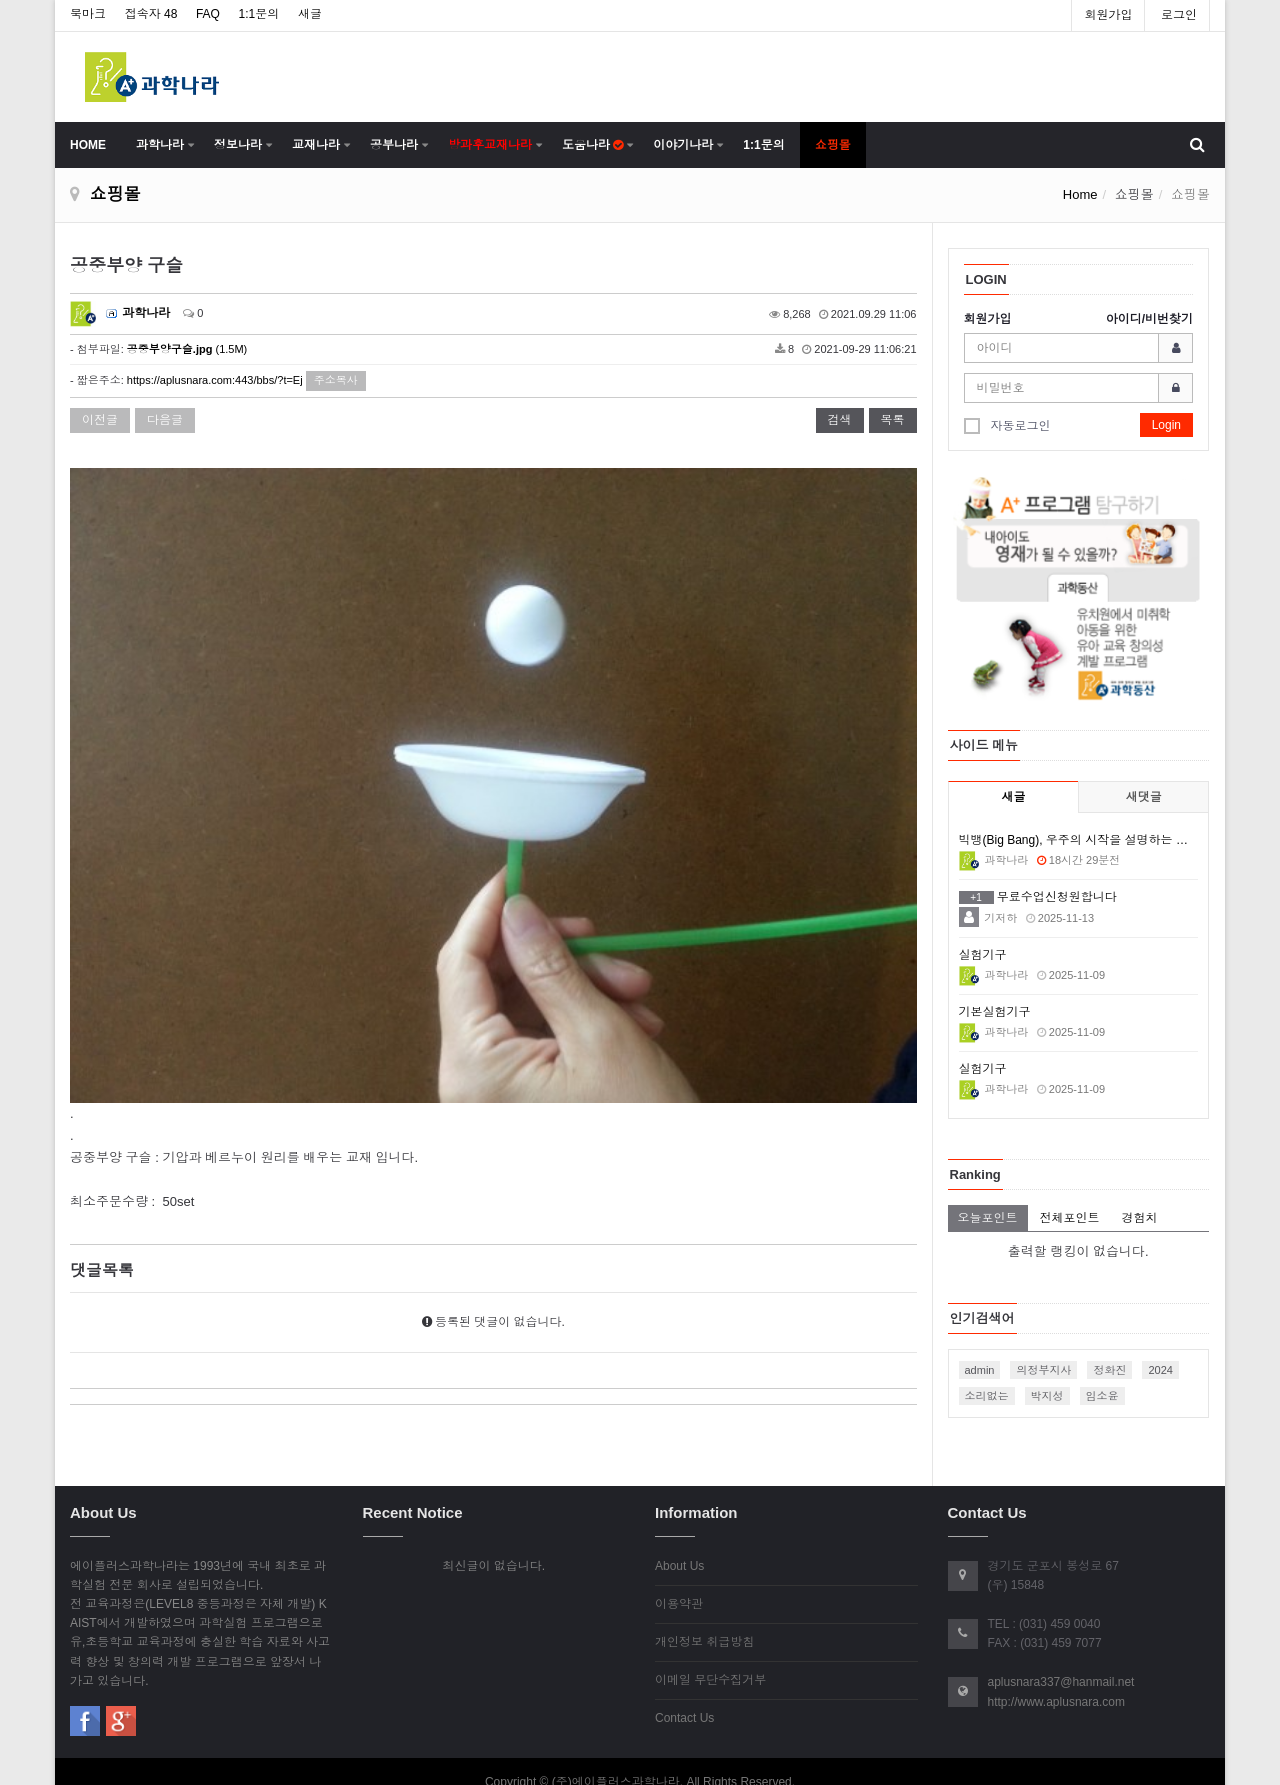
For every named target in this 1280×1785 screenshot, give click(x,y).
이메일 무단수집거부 (710, 1658)
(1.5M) (187, 349)
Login (1166, 425)
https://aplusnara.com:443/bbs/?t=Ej (215, 380)
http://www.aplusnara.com (1056, 1680)
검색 (840, 420)
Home (1080, 194)
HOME (88, 145)
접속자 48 (151, 14)
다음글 (165, 420)
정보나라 (238, 145)
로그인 (1179, 15)
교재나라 (316, 145)
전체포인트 (1070, 1218)
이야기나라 (683, 145)
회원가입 (1108, 15)
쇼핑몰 (833, 145)
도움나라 (592, 145)
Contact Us (684, 1696)
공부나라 (394, 145)
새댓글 (1144, 797)
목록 (893, 420)
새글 (310, 14)
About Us (679, 1544)
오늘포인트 (988, 1218)
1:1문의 (259, 14)
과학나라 (160, 145)
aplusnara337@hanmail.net (1061, 1660)
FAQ (208, 14)
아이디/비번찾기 (1149, 319)
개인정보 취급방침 (704, 1620)
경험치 (1140, 1218)
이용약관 (679, 1582)
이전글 (100, 420)
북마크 (88, 14)
